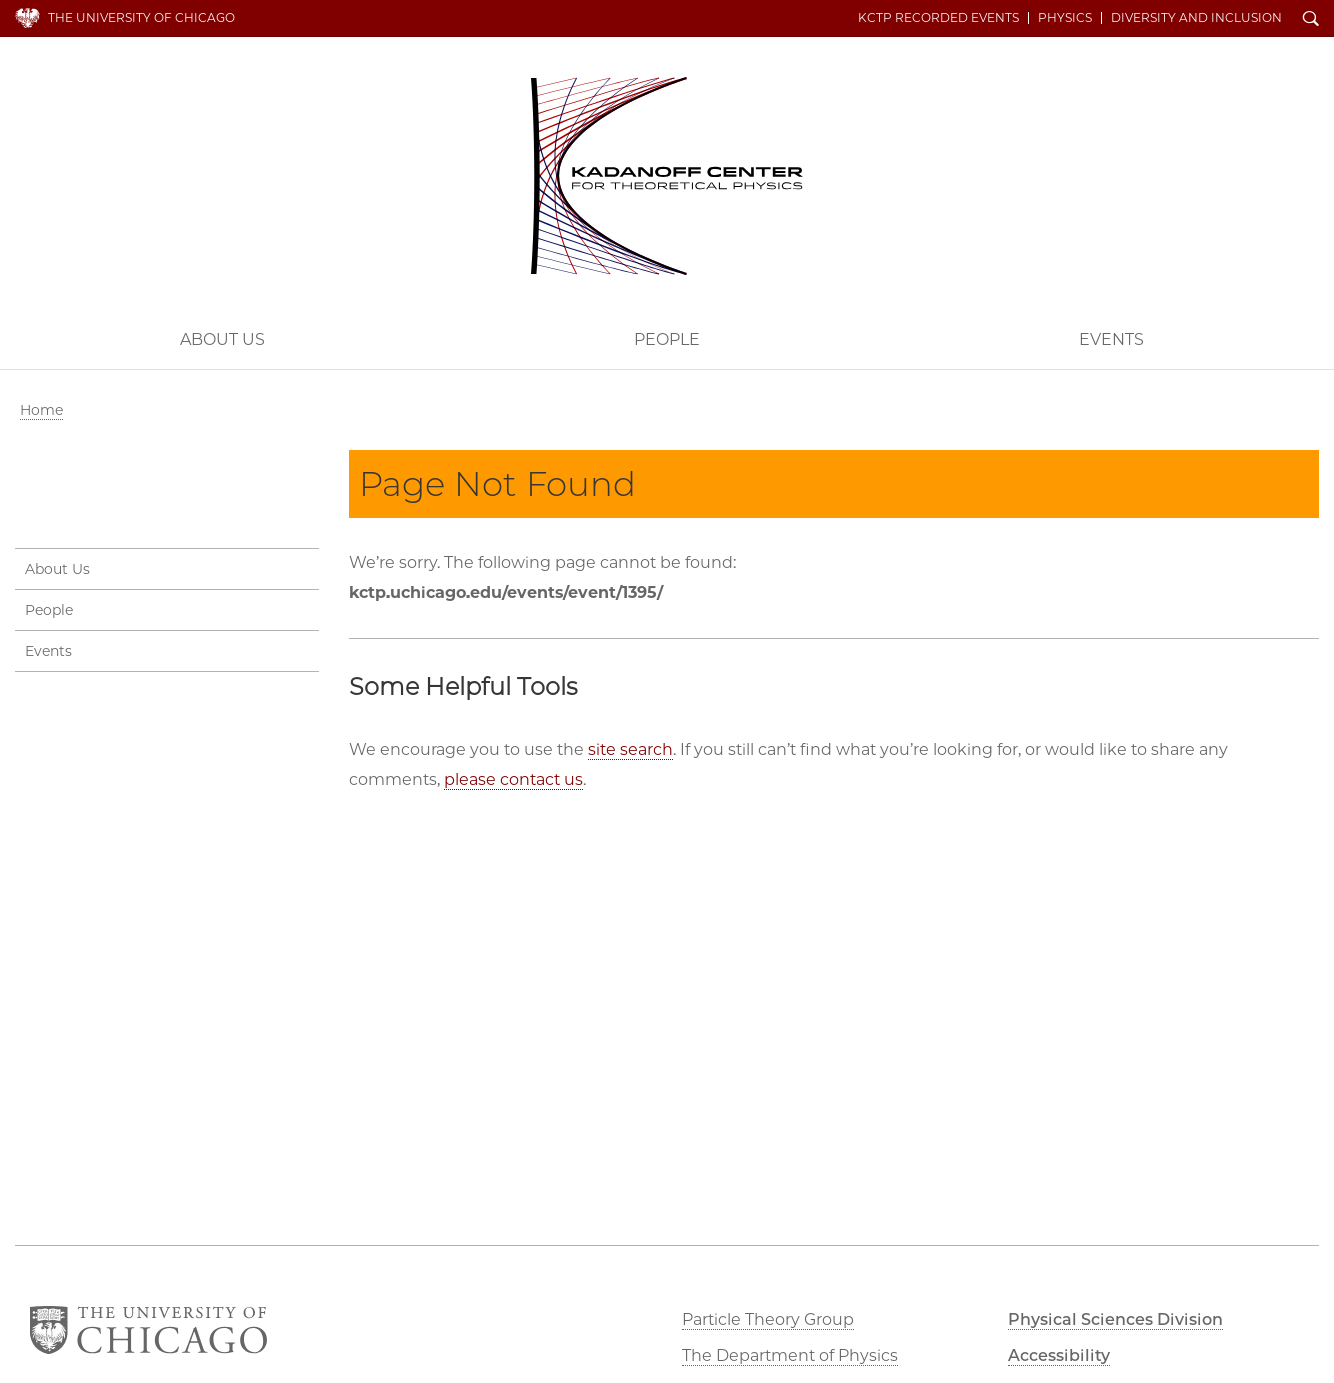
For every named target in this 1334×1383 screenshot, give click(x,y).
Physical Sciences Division (1115, 1319)
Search (1311, 20)
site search (630, 749)
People (667, 339)
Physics (1065, 18)
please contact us (513, 779)
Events (48, 651)
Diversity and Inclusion (1196, 18)
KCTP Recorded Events (938, 18)
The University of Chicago (141, 17)
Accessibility (1059, 1355)
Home (41, 410)
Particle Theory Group (768, 1319)
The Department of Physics (790, 1355)
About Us (222, 339)
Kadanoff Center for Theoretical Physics (667, 176)
